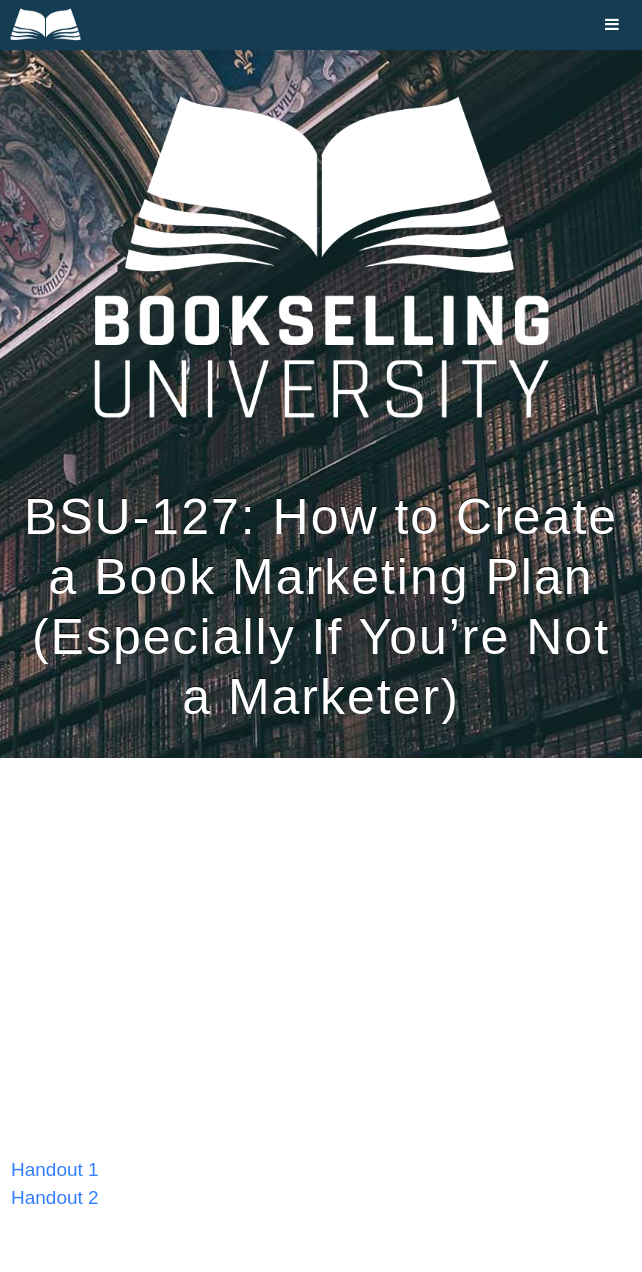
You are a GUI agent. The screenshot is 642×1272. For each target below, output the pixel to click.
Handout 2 (55, 1197)
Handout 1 (55, 1169)
